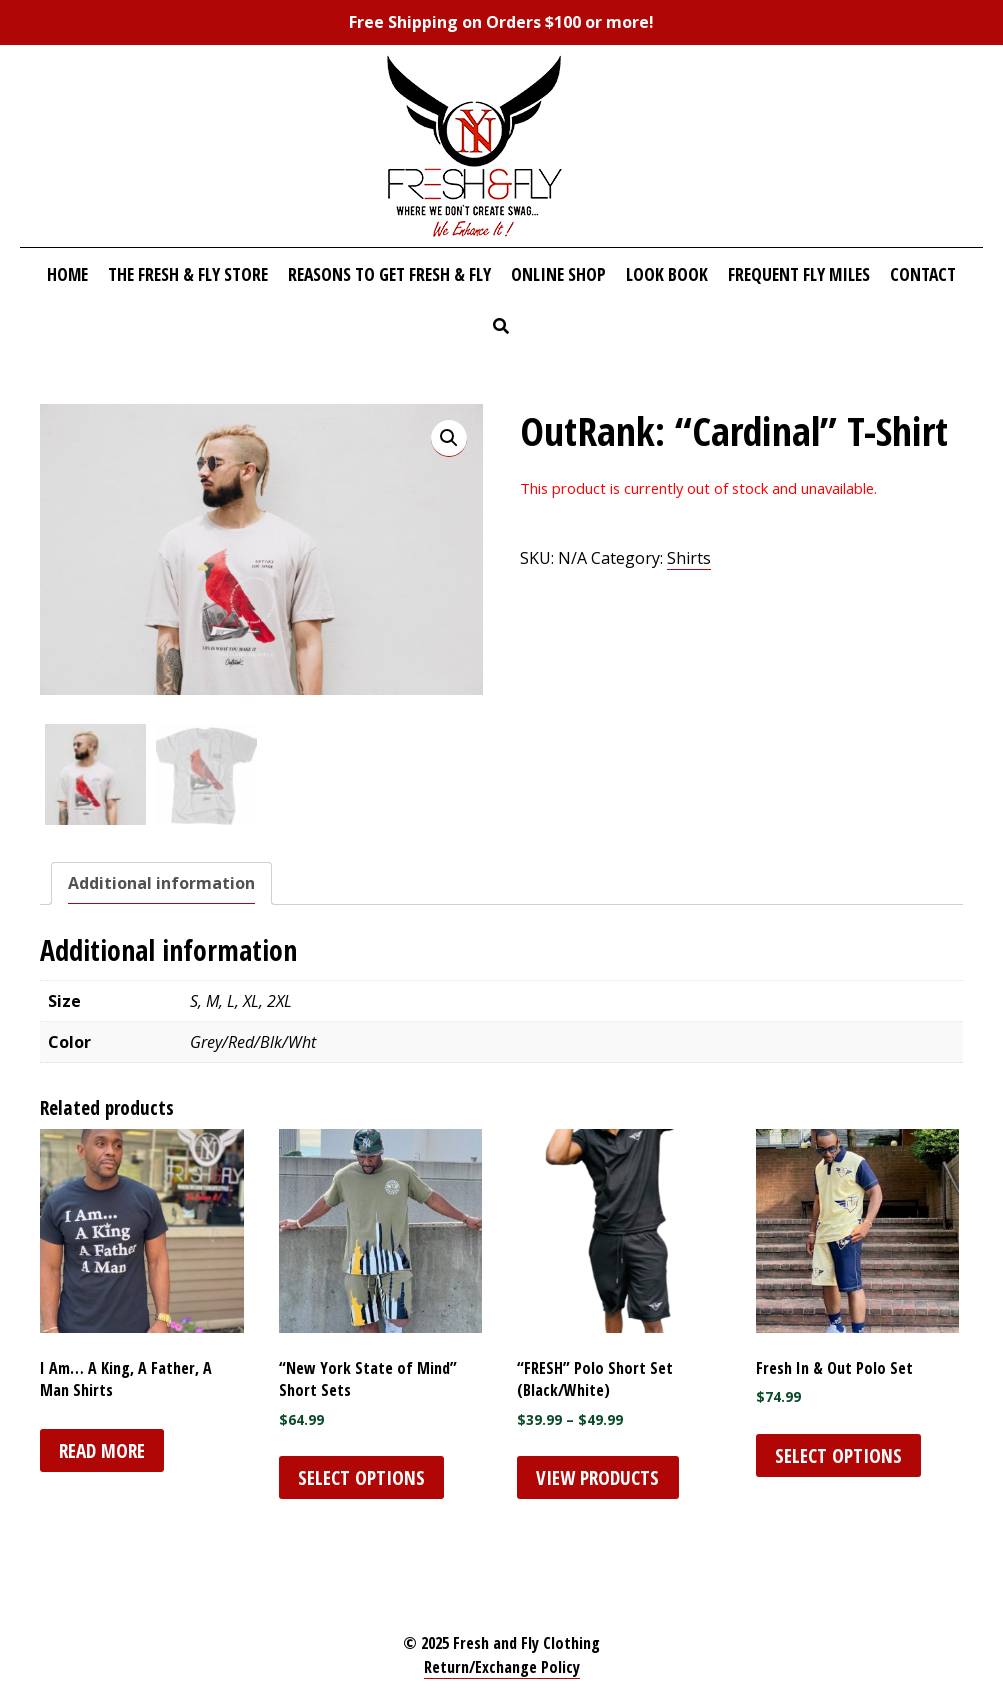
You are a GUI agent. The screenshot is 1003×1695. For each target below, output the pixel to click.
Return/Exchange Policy (502, 1667)
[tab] (161, 883)
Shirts (689, 558)
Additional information (161, 883)
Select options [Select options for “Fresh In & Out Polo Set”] (838, 1455)
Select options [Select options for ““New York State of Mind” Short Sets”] (361, 1477)
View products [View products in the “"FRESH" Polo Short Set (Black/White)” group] (597, 1477)
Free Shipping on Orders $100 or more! (501, 22)
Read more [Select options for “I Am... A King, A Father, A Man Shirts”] (102, 1450)
